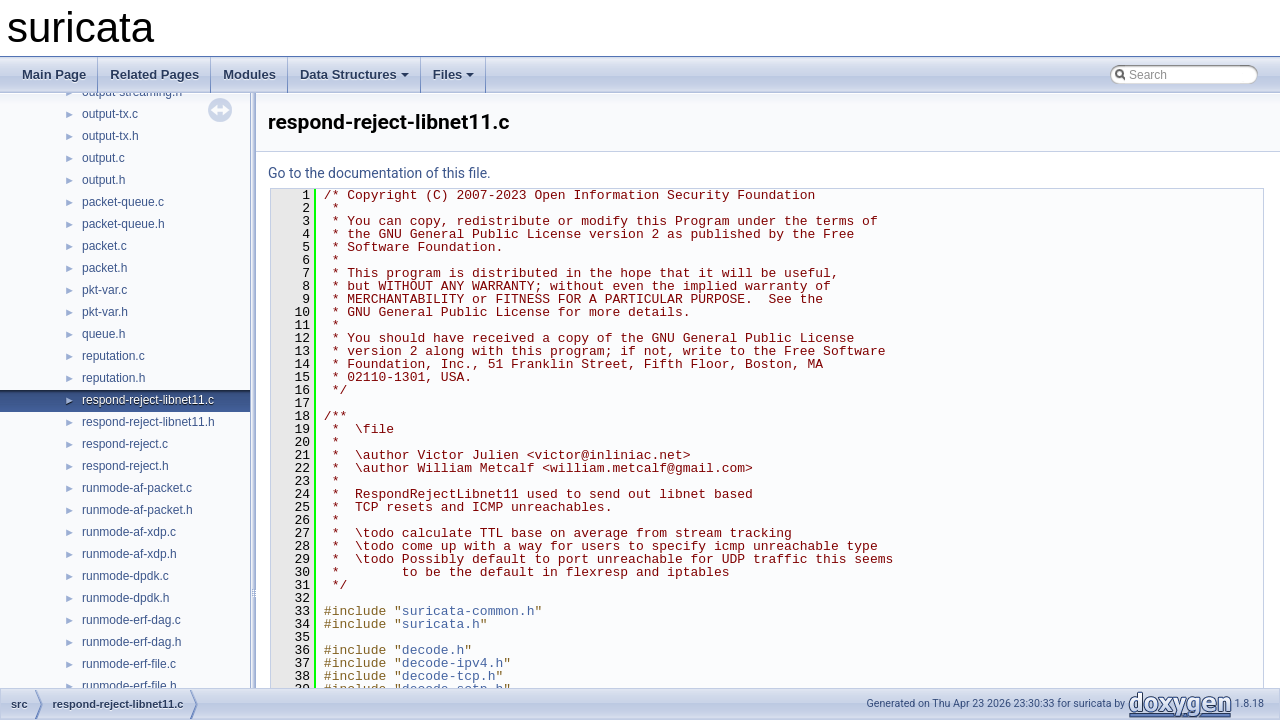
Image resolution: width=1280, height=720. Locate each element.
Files (454, 74)
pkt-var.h (105, 312)
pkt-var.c (104, 290)
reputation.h (113, 378)
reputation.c (113, 356)
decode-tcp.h (449, 676)
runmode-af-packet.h (137, 510)
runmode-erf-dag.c (131, 620)
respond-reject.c (125, 444)
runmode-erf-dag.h (131, 642)
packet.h (104, 268)
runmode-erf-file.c (129, 664)
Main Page (54, 74)
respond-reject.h (125, 466)
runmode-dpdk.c (125, 576)
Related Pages (154, 74)
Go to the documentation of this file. (379, 173)
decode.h (433, 650)
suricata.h (441, 624)
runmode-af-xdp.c (129, 532)
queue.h (103, 334)
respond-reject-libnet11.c (148, 400)
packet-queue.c (123, 202)
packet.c (104, 246)
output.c (103, 158)
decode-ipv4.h (452, 663)
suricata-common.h (468, 611)
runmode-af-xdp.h (129, 554)
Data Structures (354, 74)
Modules (249, 74)
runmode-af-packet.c (137, 488)
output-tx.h (110, 136)
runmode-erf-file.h (129, 686)
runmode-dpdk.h (125, 598)
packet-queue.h (123, 224)
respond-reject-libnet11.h (148, 422)
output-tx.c (110, 114)
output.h (103, 180)
